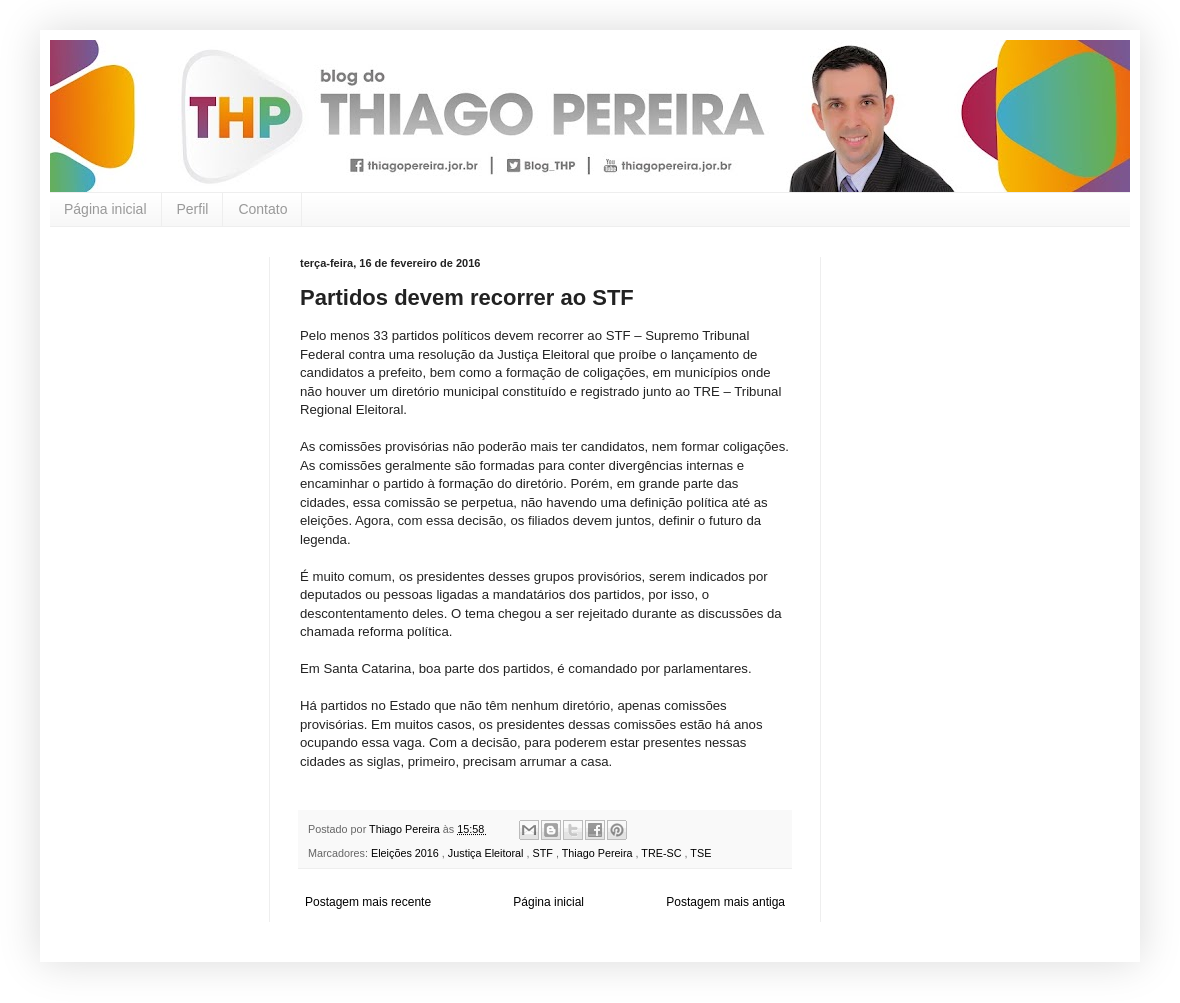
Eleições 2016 (406, 853)
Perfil (193, 209)
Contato (262, 209)
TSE (700, 853)
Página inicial (105, 209)
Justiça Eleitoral (487, 853)
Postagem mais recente (368, 902)
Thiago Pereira (599, 853)
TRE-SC (662, 853)
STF (543, 853)
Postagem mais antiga (725, 902)
